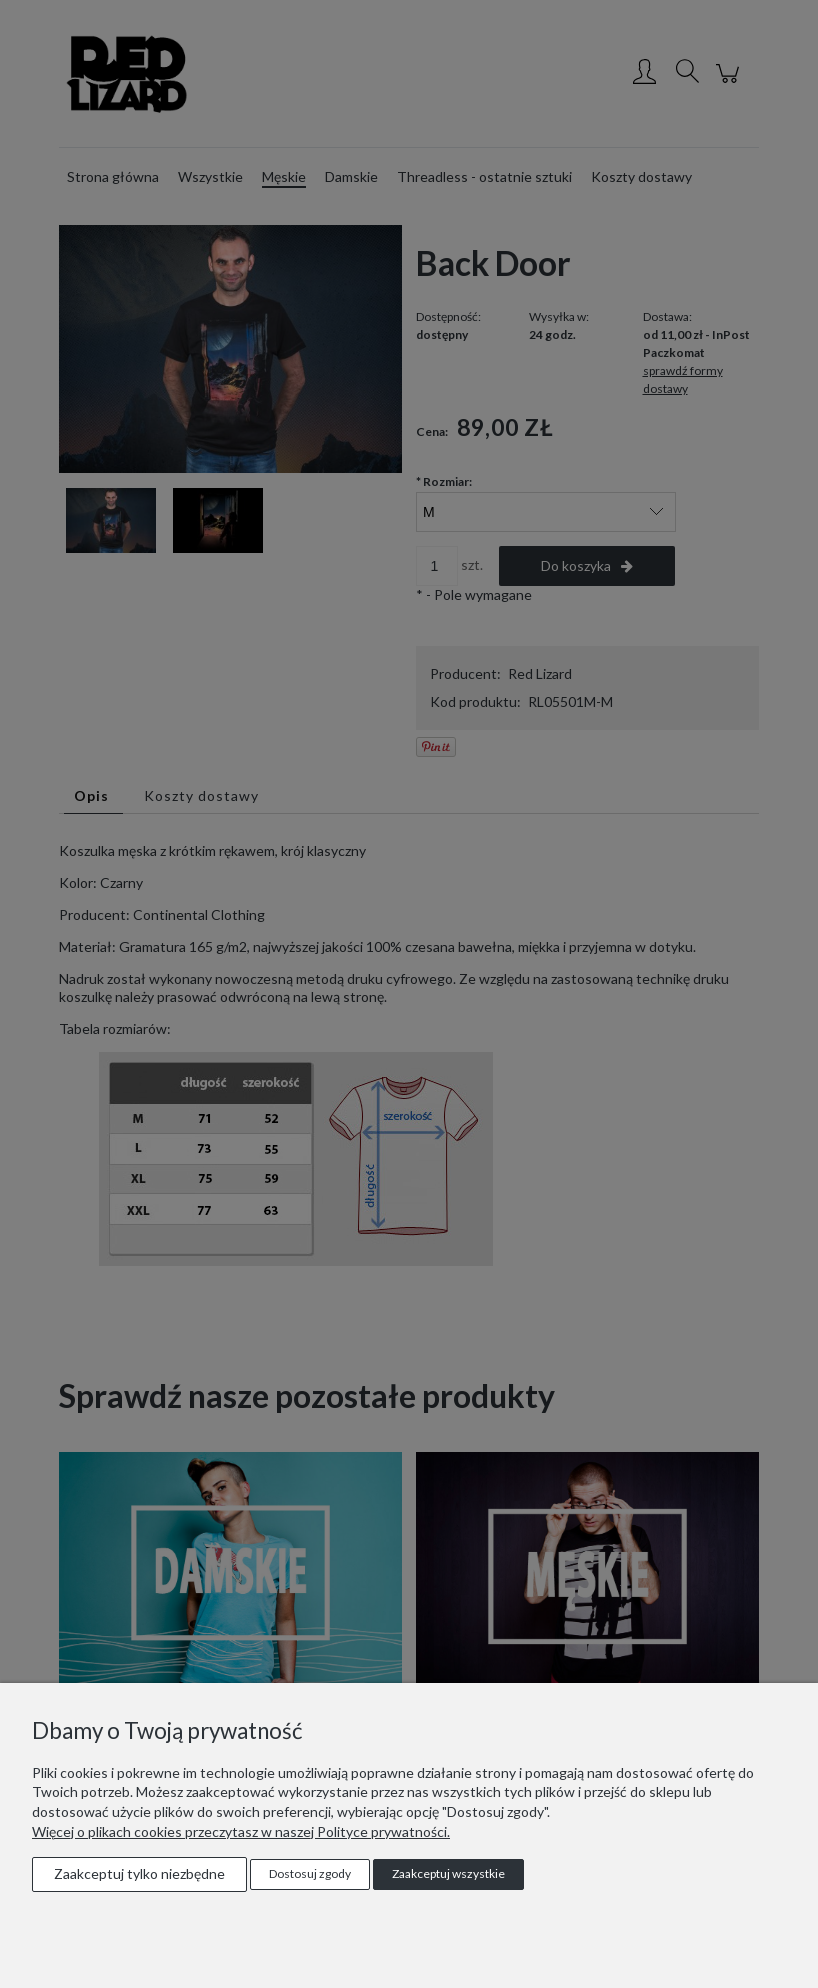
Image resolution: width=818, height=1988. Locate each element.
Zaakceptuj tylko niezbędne (139, 1873)
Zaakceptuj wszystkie (448, 1873)
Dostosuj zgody (310, 1873)
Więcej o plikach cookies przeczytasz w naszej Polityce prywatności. (241, 1831)
